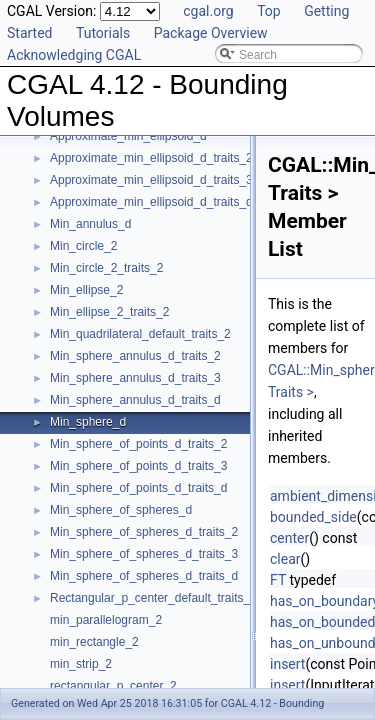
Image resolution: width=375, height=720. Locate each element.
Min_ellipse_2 (86, 290)
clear (285, 559)
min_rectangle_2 (94, 642)
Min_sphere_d (88, 422)
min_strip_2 (81, 664)
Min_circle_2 (83, 246)
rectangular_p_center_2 (113, 686)
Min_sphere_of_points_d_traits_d (138, 488)
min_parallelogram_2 (106, 620)
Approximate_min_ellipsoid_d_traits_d (151, 202)
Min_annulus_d (90, 224)
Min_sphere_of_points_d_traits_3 (138, 466)
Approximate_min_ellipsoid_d (128, 136)
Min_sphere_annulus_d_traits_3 (135, 378)
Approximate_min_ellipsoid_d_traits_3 (151, 180)
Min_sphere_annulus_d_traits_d (135, 400)
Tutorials (103, 33)
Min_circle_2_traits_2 (106, 268)
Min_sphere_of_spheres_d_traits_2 (144, 532)
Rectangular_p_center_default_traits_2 (153, 598)
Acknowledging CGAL (74, 55)
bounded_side (313, 517)
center (289, 538)
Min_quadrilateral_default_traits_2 (140, 334)
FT (278, 580)
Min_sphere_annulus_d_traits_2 (135, 356)
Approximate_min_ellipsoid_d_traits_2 (151, 158)
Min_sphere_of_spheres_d (121, 510)
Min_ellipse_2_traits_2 (109, 312)
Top (269, 11)
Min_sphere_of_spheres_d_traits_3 (144, 554)
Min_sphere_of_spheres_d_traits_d (144, 576)
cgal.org (208, 11)
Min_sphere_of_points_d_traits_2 (138, 444)
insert (287, 664)
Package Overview (211, 33)
